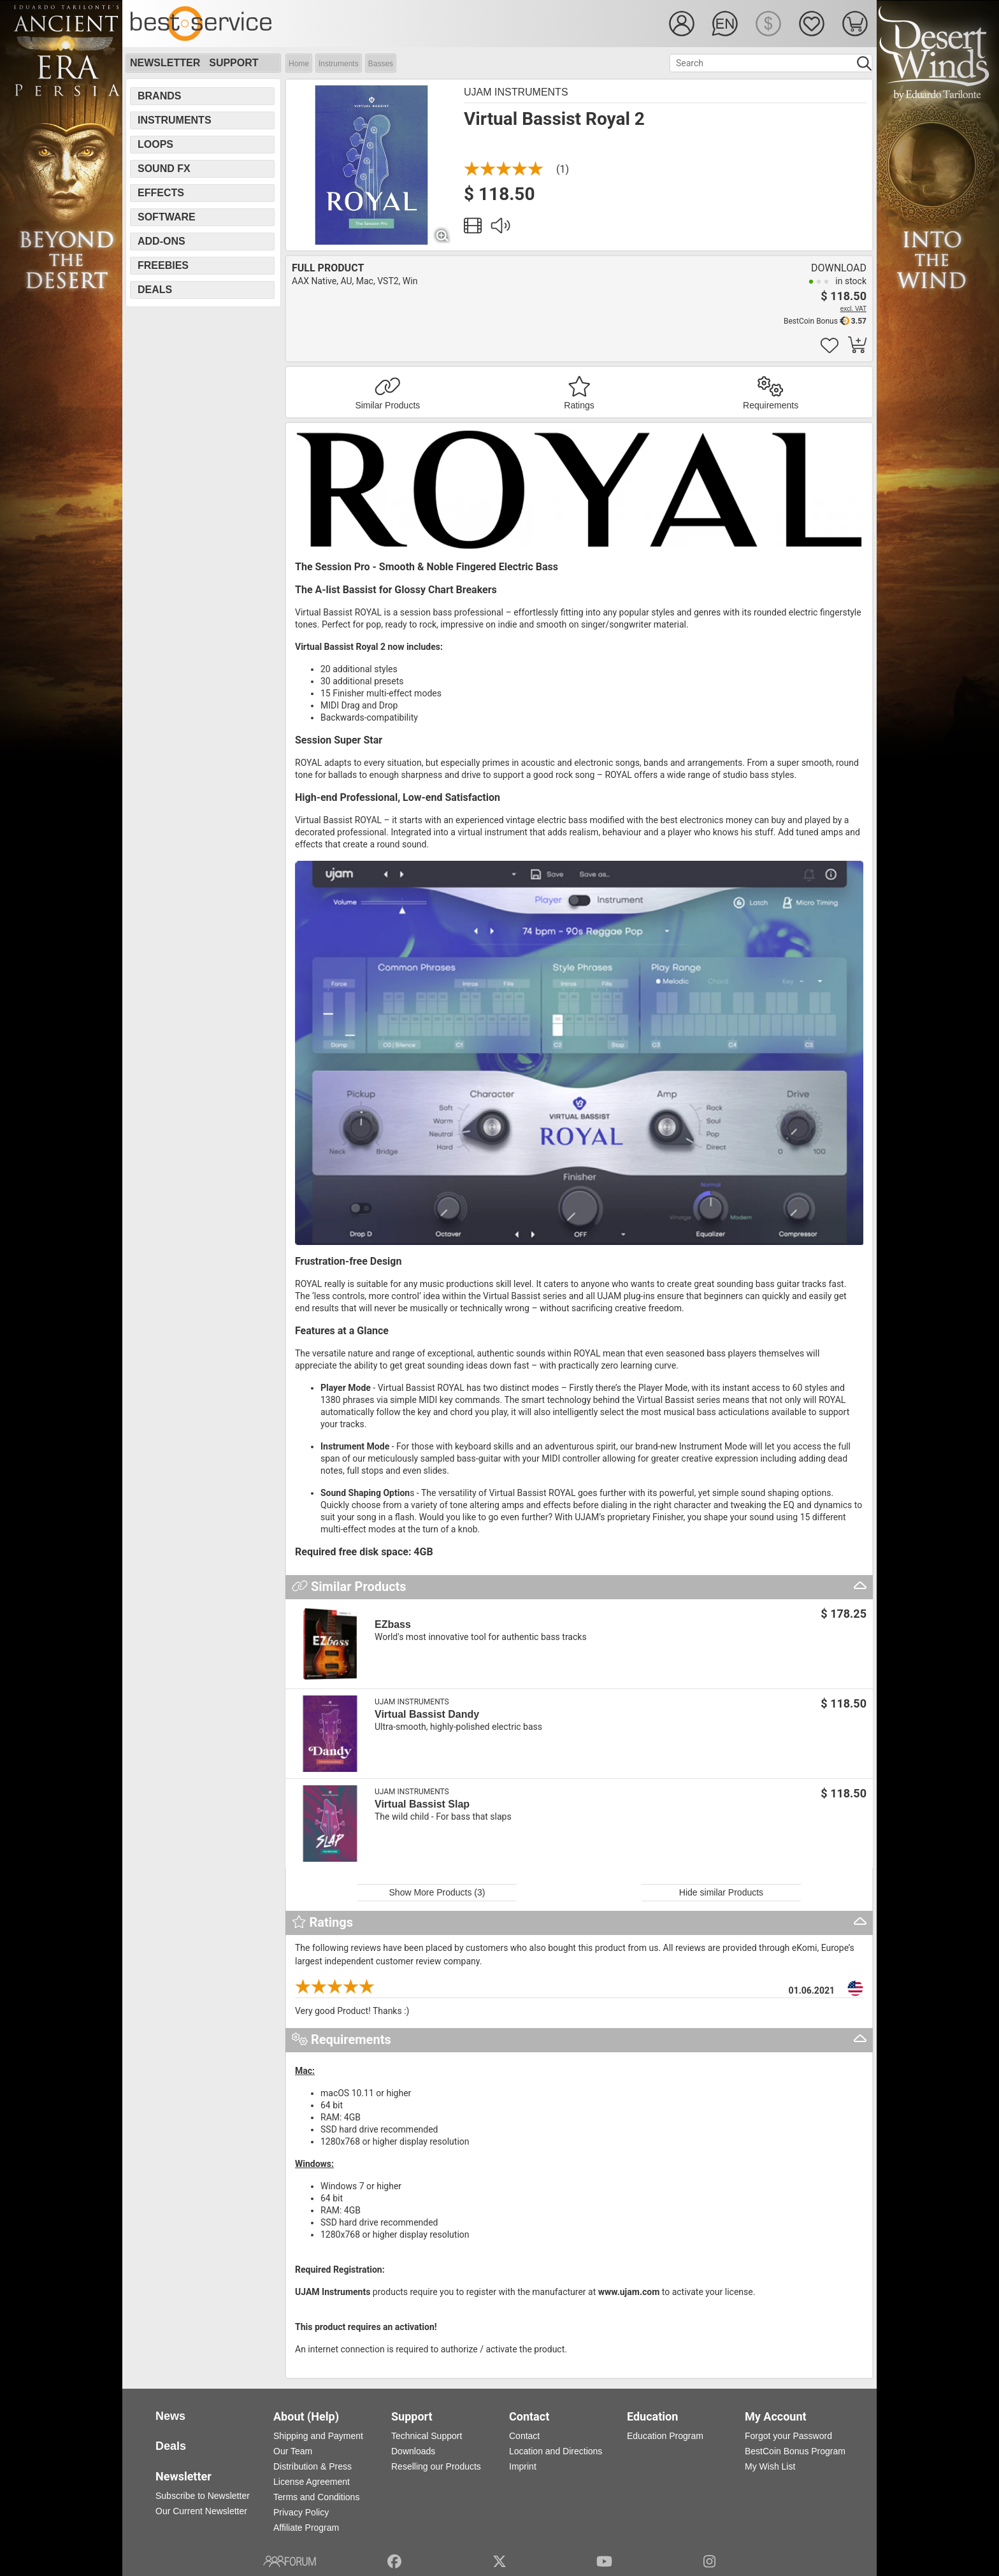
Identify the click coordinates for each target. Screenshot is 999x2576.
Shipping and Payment (318, 2436)
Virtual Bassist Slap (422, 1804)
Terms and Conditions (316, 2497)
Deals (155, 289)
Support (233, 62)
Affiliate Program (306, 2527)
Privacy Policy (301, 2512)
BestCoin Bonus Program (795, 2451)
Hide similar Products (721, 1892)
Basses (380, 63)
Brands (159, 95)
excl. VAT (853, 308)
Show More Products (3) (437, 1892)
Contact (524, 2436)
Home (299, 63)
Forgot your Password (788, 2436)
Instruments (339, 63)
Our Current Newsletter (201, 2511)
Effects (161, 192)
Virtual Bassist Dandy (427, 1714)
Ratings (579, 405)
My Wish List (770, 2466)
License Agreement (311, 2482)
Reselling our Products (436, 2466)
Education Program (665, 2436)
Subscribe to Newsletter (202, 2496)
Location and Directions (555, 2451)
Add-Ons (161, 241)
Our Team (292, 2451)
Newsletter (165, 62)
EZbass (393, 1624)
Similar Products (387, 405)
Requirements (770, 405)
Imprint (522, 2466)
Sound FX (164, 168)
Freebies (163, 265)
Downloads (413, 2451)
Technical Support (426, 2436)
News (170, 2416)
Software (167, 217)
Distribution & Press (312, 2466)
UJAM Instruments (516, 92)
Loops (155, 144)
